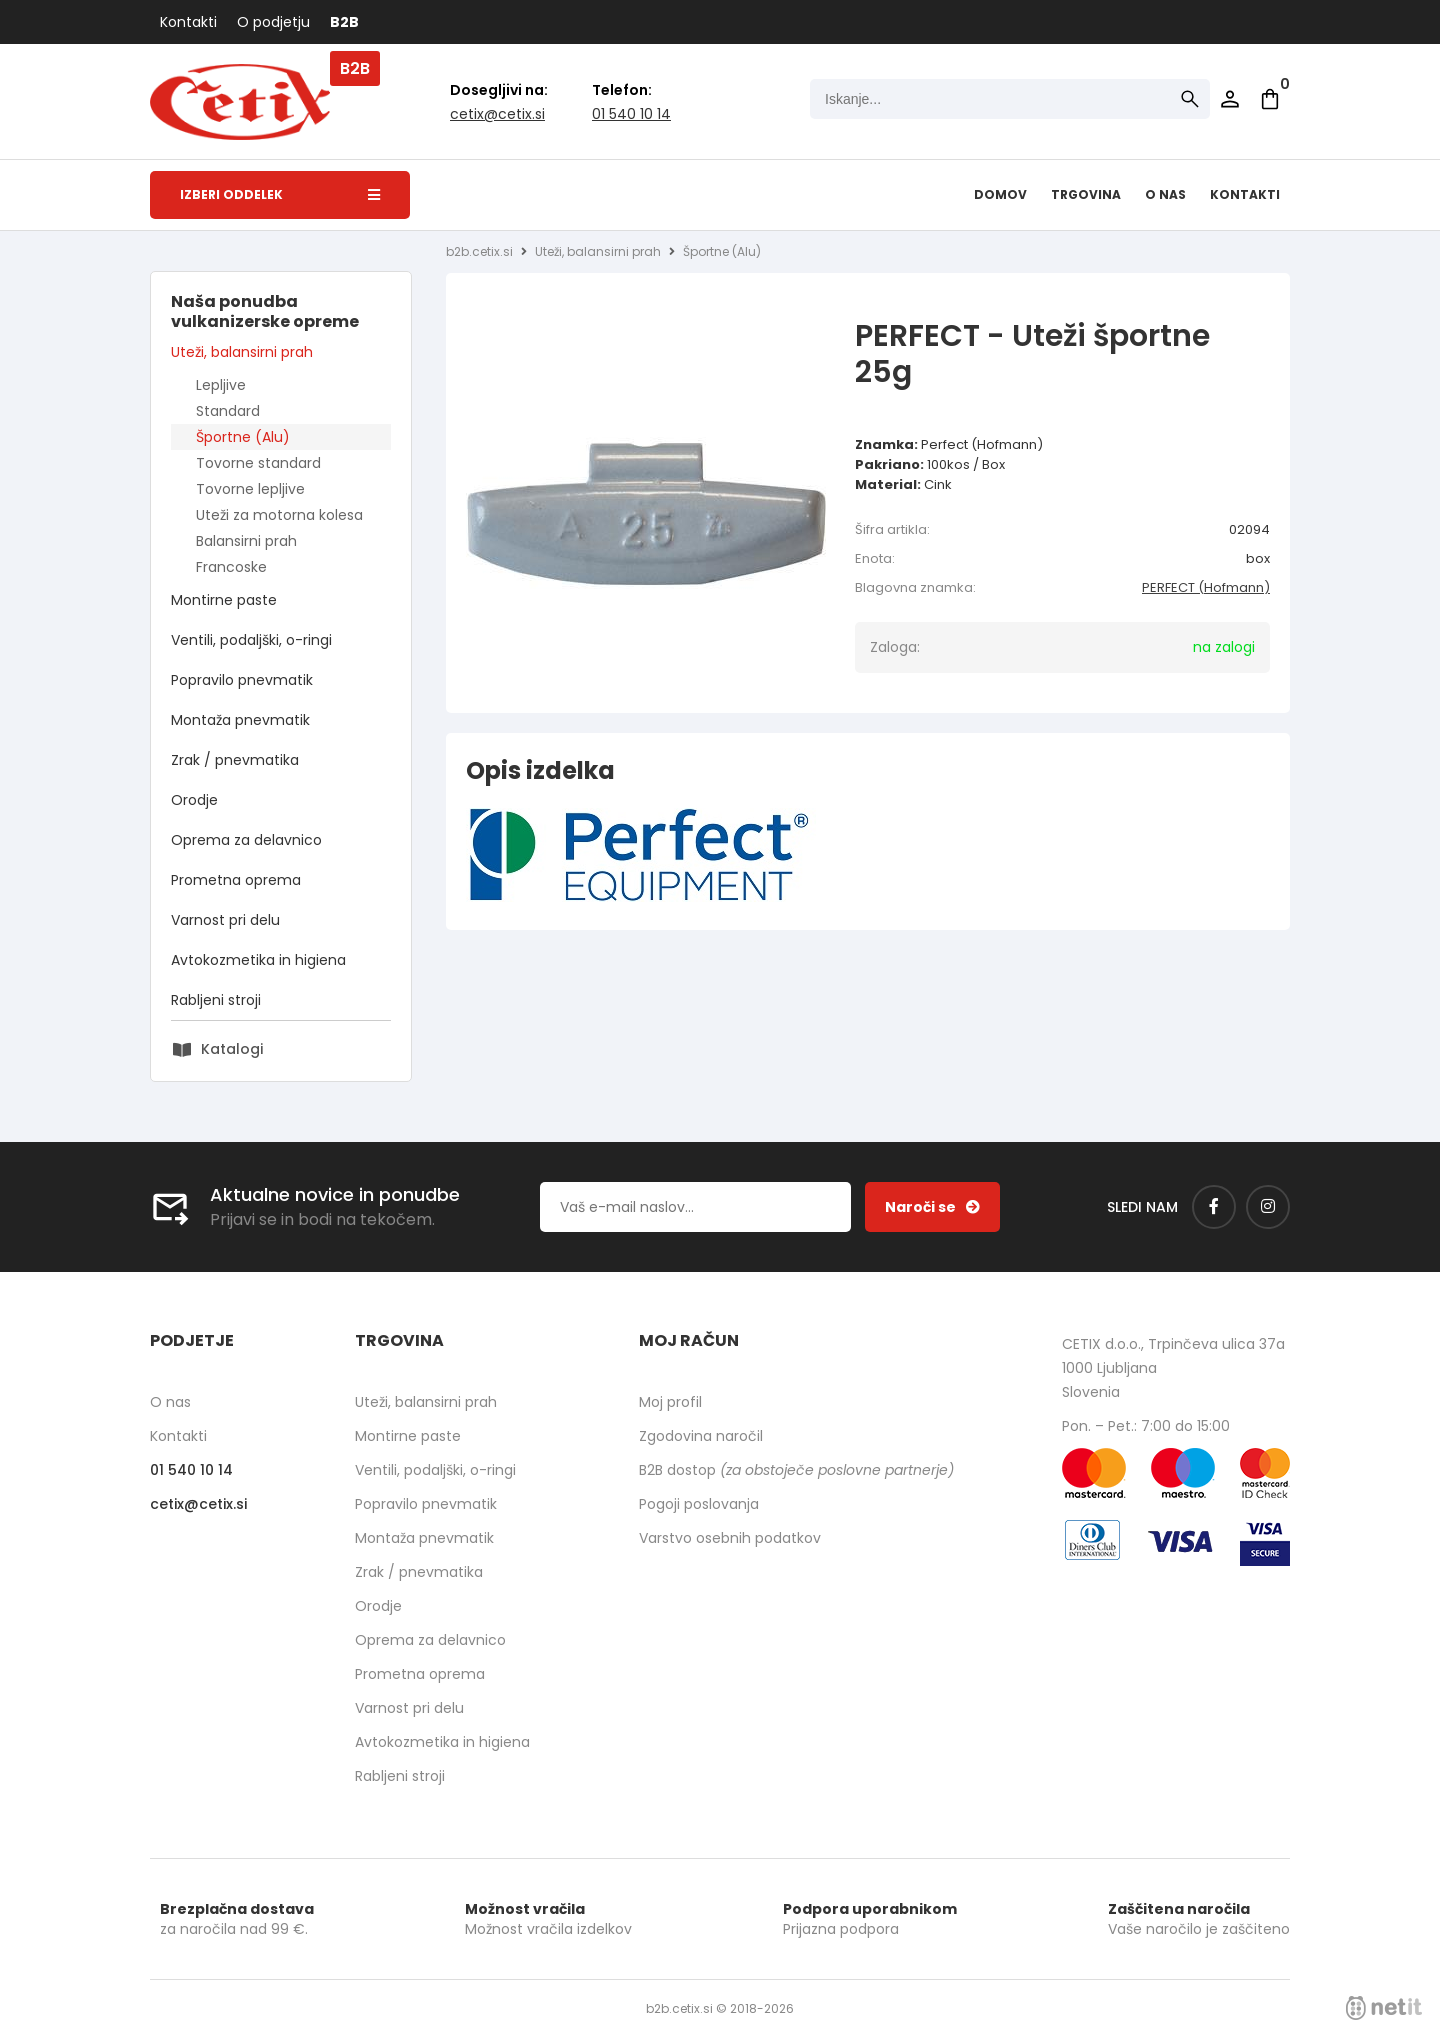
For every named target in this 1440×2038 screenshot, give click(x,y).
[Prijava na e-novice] (932, 1207)
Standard (228, 411)
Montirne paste (224, 600)
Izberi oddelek (280, 194)
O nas (1165, 194)
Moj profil (670, 1402)
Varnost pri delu (225, 920)
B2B (344, 22)
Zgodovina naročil (701, 1436)
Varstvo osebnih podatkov (730, 1538)
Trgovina (1086, 194)
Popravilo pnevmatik (242, 680)
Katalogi (232, 1049)
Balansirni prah (246, 541)
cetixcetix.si (497, 114)
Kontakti (188, 22)
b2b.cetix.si (479, 251)
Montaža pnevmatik (240, 720)
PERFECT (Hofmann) (1206, 587)
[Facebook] (1214, 1207)
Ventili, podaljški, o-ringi (251, 640)
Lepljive (221, 385)
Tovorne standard (258, 463)
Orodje (194, 800)
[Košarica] (1270, 99)
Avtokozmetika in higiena (258, 960)
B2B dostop (796, 1470)
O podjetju (273, 22)
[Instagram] (1268, 1207)
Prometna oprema (236, 880)
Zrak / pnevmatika (235, 760)
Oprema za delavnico (246, 840)
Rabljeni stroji (216, 1000)
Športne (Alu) (243, 437)
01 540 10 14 (631, 114)
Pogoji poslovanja (699, 1504)
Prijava (1230, 99)
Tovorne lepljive (250, 489)
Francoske (231, 567)
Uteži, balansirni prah (242, 352)
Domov (1000, 194)
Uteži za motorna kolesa (279, 515)
